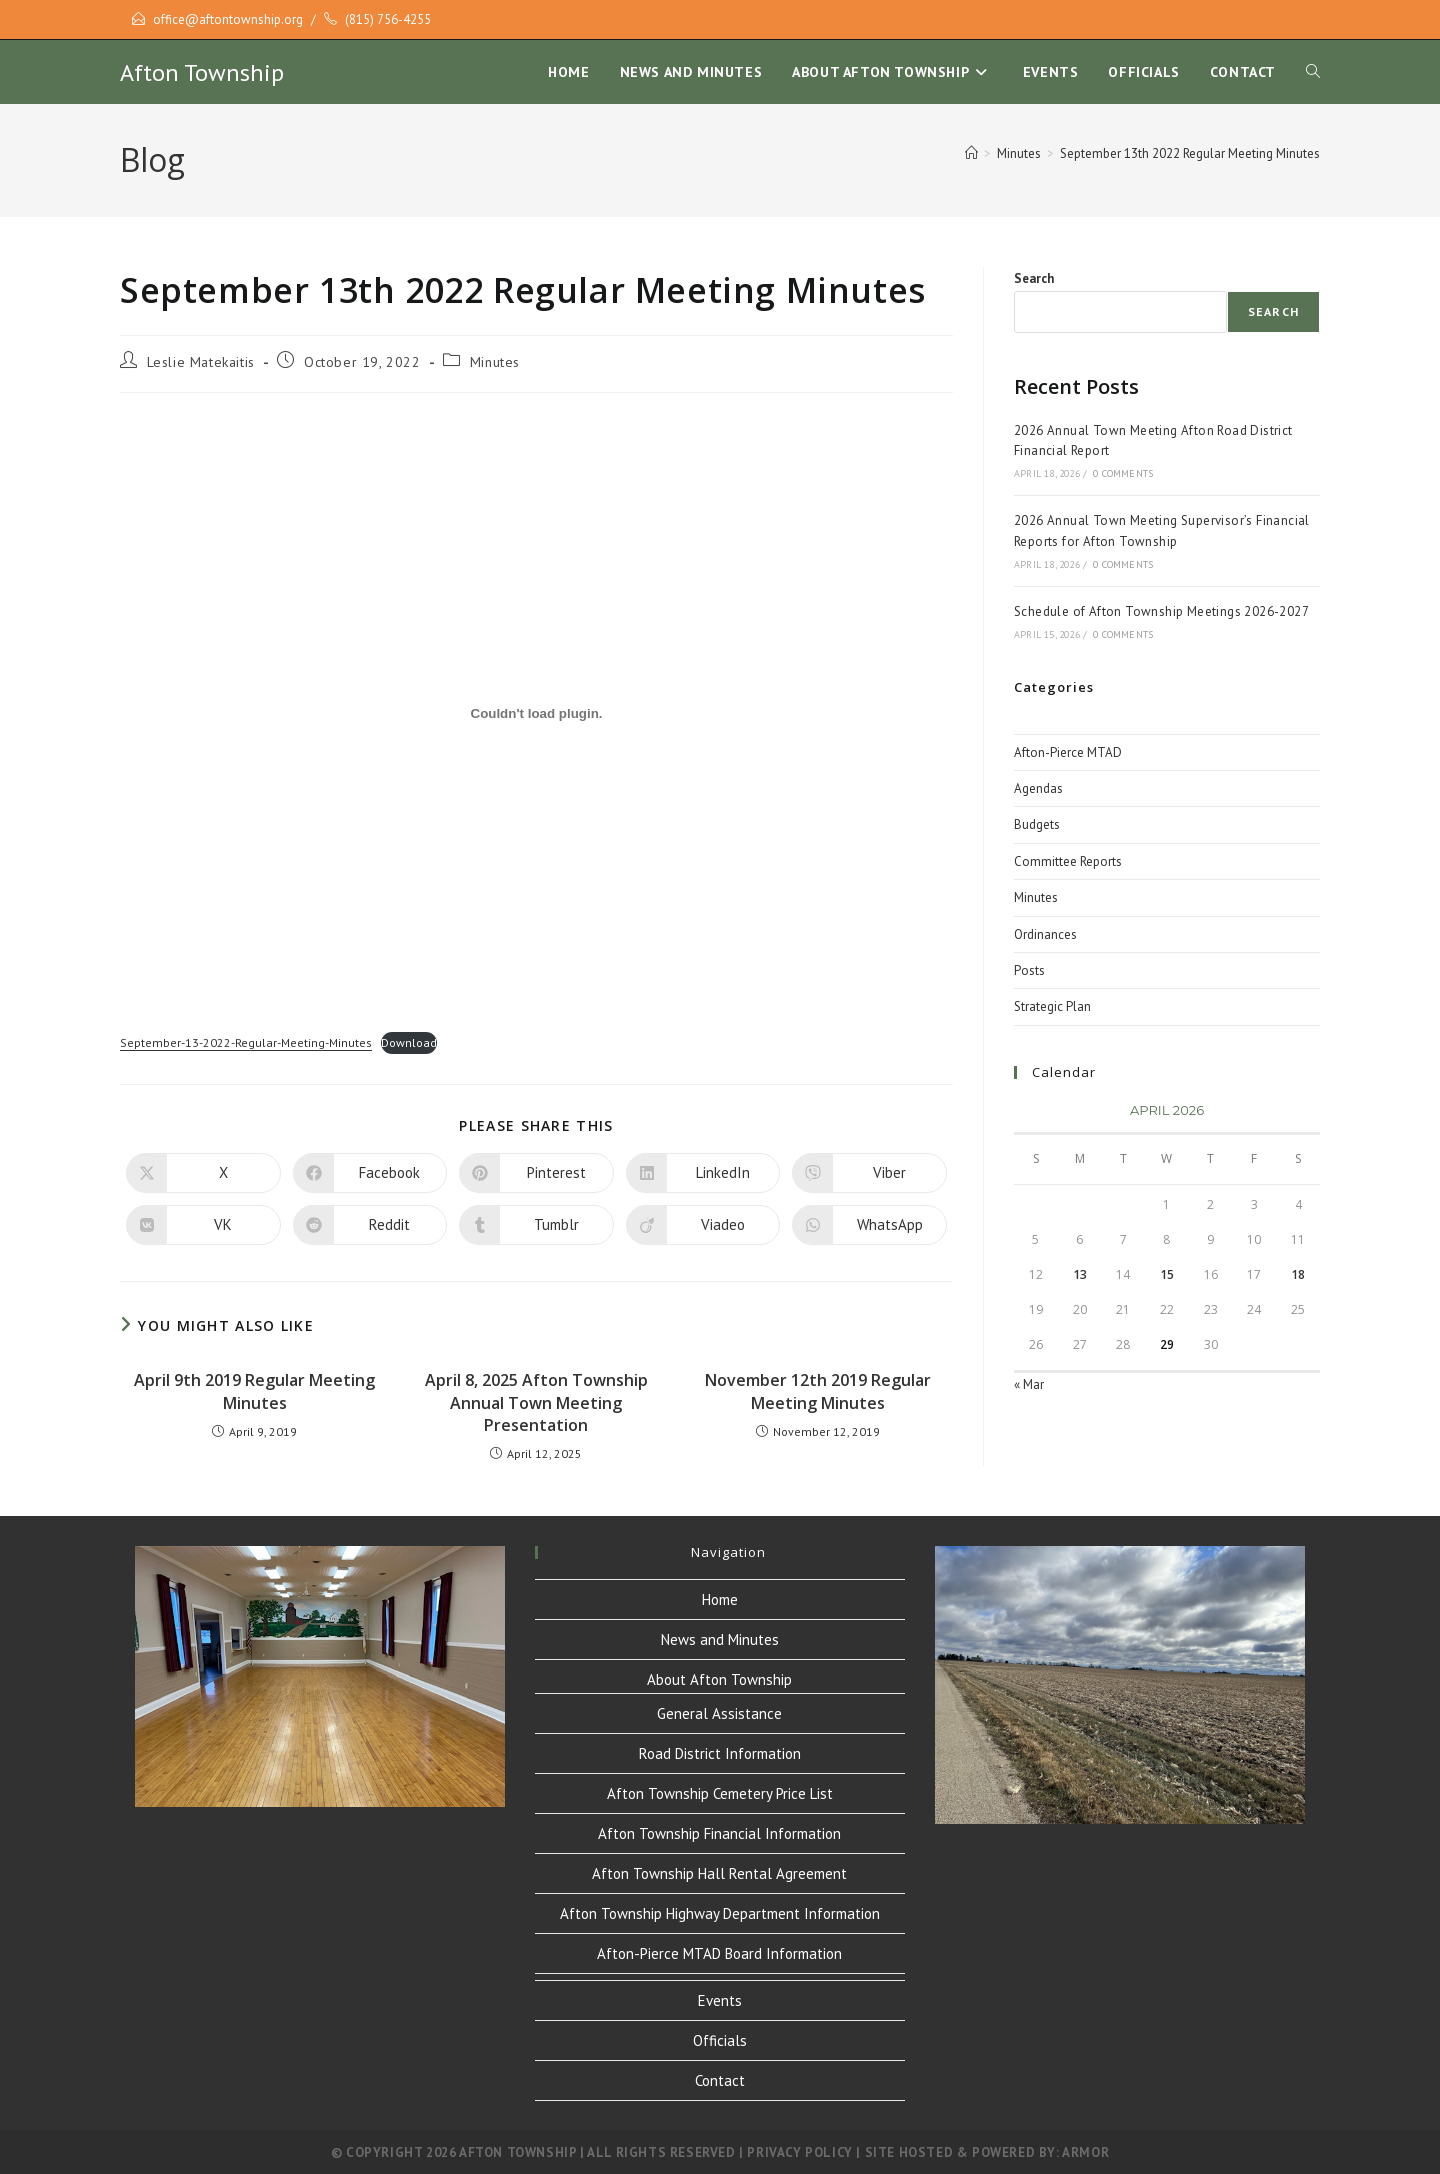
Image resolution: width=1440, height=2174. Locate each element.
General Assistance (719, 1713)
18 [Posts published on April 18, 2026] (1298, 1274)
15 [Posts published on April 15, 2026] (1167, 1274)
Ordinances (1045, 934)
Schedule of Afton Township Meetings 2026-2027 (1161, 611)
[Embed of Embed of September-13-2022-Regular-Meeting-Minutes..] (536, 713)
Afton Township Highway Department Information (720, 1913)
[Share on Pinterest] (536, 1173)
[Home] (971, 153)
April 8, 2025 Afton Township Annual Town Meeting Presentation (536, 1402)
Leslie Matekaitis (201, 362)
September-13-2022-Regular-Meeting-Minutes (246, 1042)
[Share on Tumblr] (536, 1225)
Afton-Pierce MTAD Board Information (719, 1953)
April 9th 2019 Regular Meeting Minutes (254, 1391)
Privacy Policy (799, 2152)
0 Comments (1123, 473)
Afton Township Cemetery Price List (720, 1793)
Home (720, 1599)
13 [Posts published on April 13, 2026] (1080, 1274)
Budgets (1037, 824)
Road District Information (720, 1753)
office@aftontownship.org (228, 19)
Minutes (495, 362)
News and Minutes (720, 1639)
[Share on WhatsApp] (869, 1225)
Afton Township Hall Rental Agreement (719, 1873)
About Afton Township (719, 1679)
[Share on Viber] (869, 1173)
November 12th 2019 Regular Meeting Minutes (818, 1391)
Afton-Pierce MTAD (1068, 752)
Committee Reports (1068, 861)
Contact (720, 2080)
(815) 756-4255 (388, 19)
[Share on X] (203, 1173)
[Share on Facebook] (370, 1173)
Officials (720, 2040)
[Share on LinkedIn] (703, 1173)
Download (409, 1042)
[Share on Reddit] (370, 1225)
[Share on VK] (203, 1225)
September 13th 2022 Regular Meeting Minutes (1190, 153)
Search (1034, 278)
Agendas (1038, 788)
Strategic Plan (1052, 1006)
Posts (1029, 970)
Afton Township (202, 72)
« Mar (1029, 1384)
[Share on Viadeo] (703, 1225)
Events (720, 2000)
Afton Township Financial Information (719, 1833)
